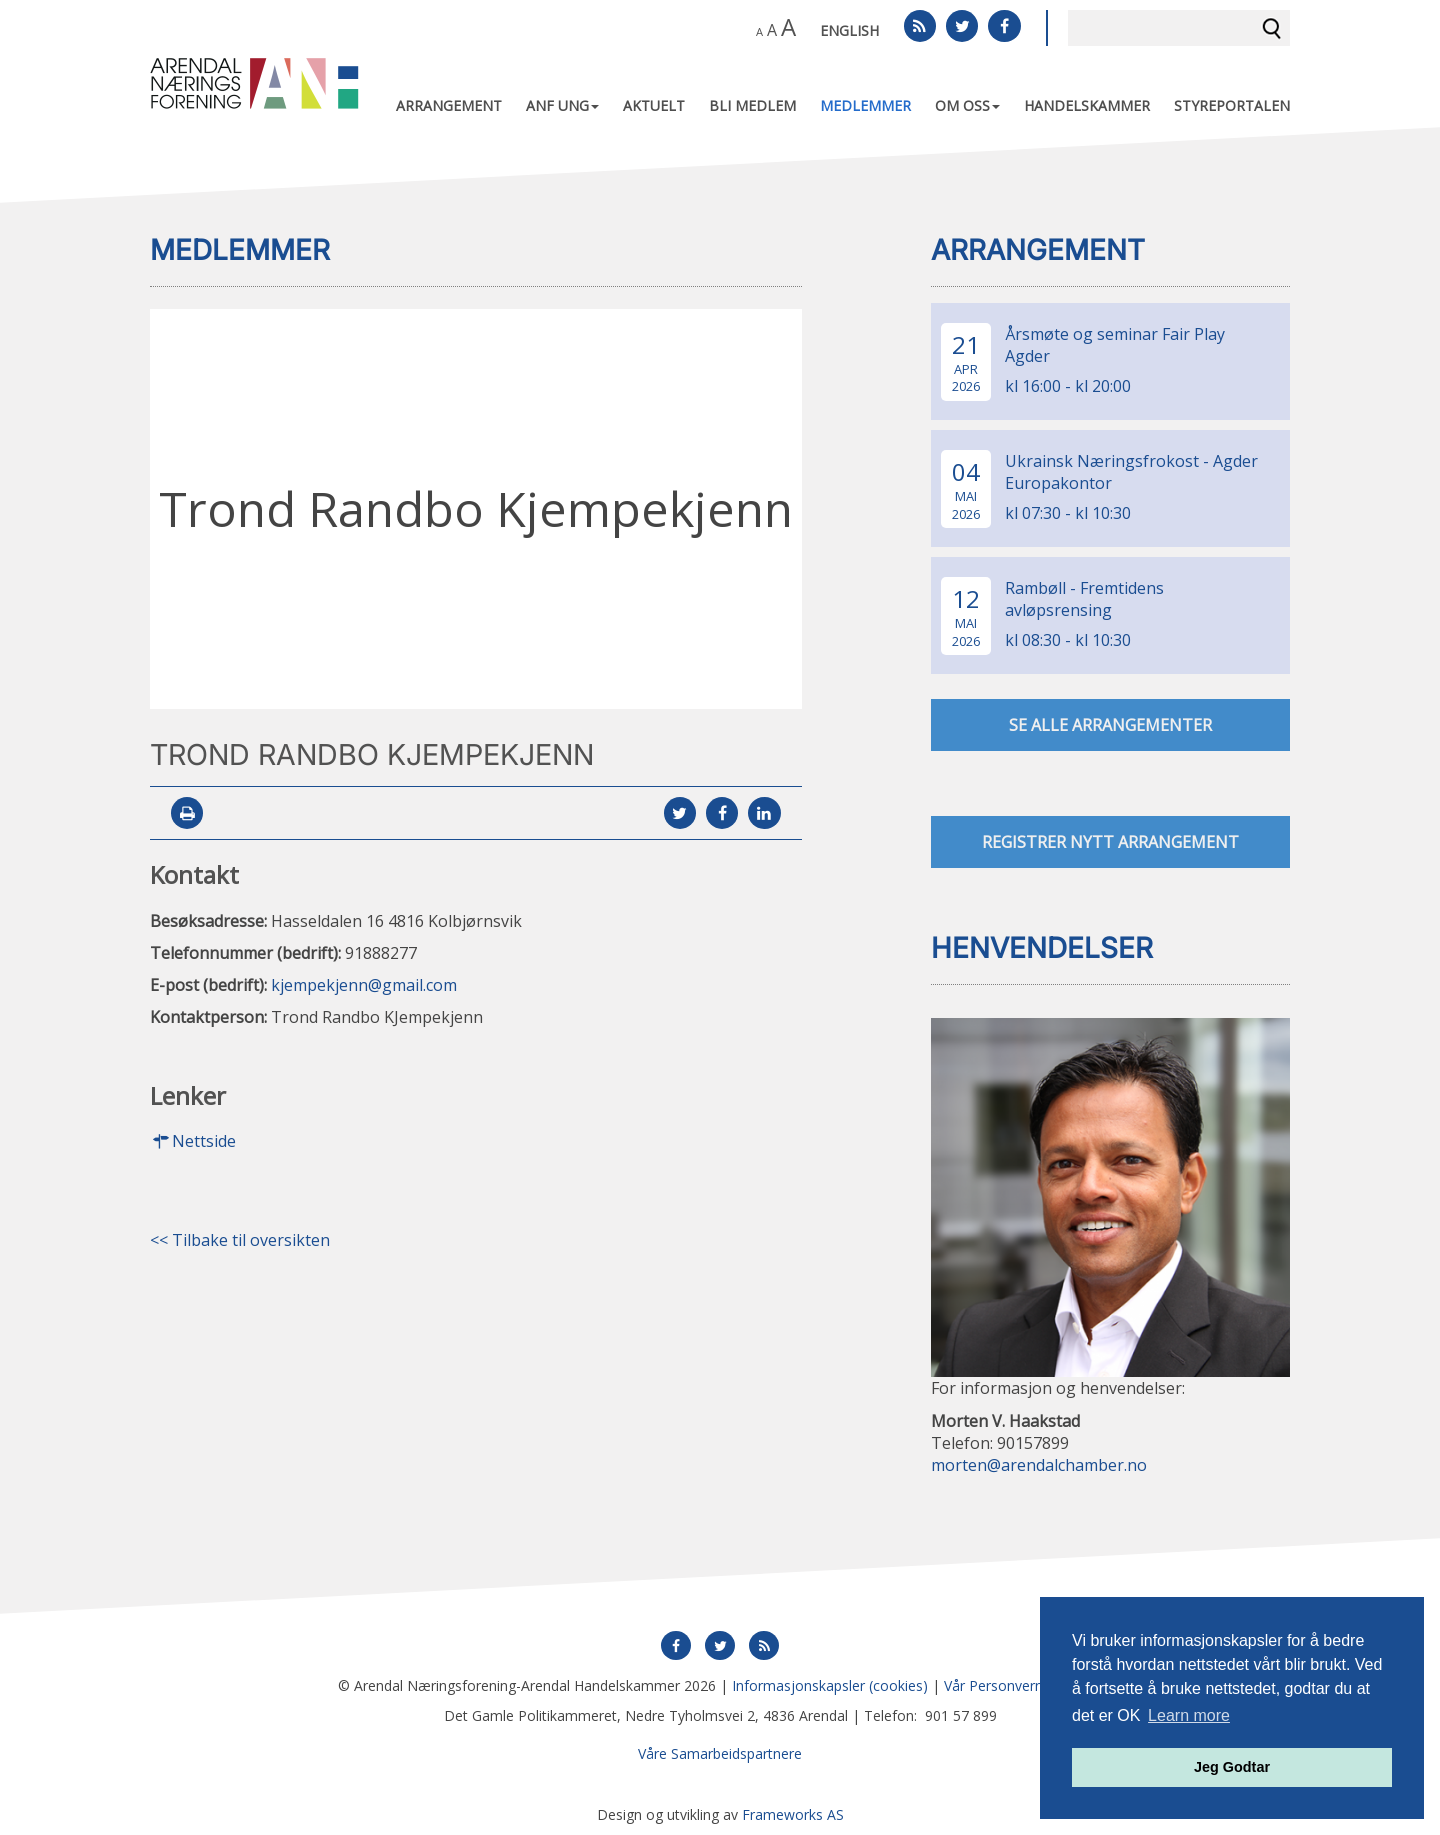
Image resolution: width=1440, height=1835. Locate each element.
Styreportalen (1232, 105)
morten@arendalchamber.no (1039, 1465)
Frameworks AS (793, 1814)
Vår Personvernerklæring (1023, 1685)
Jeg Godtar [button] (1232, 1767)
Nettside (193, 1142)
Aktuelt (654, 105)
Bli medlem (752, 105)
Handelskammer (1087, 105)
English (849, 30)
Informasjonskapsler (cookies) (830, 1685)
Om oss (967, 105)
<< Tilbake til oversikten (240, 1241)
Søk (1272, 28)
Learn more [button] (1189, 1715)
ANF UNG (562, 105)
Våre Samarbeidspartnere (720, 1753)
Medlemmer (865, 105)
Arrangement (449, 105)
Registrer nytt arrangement (1110, 843)
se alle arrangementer (1110, 726)
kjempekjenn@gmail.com (364, 985)
